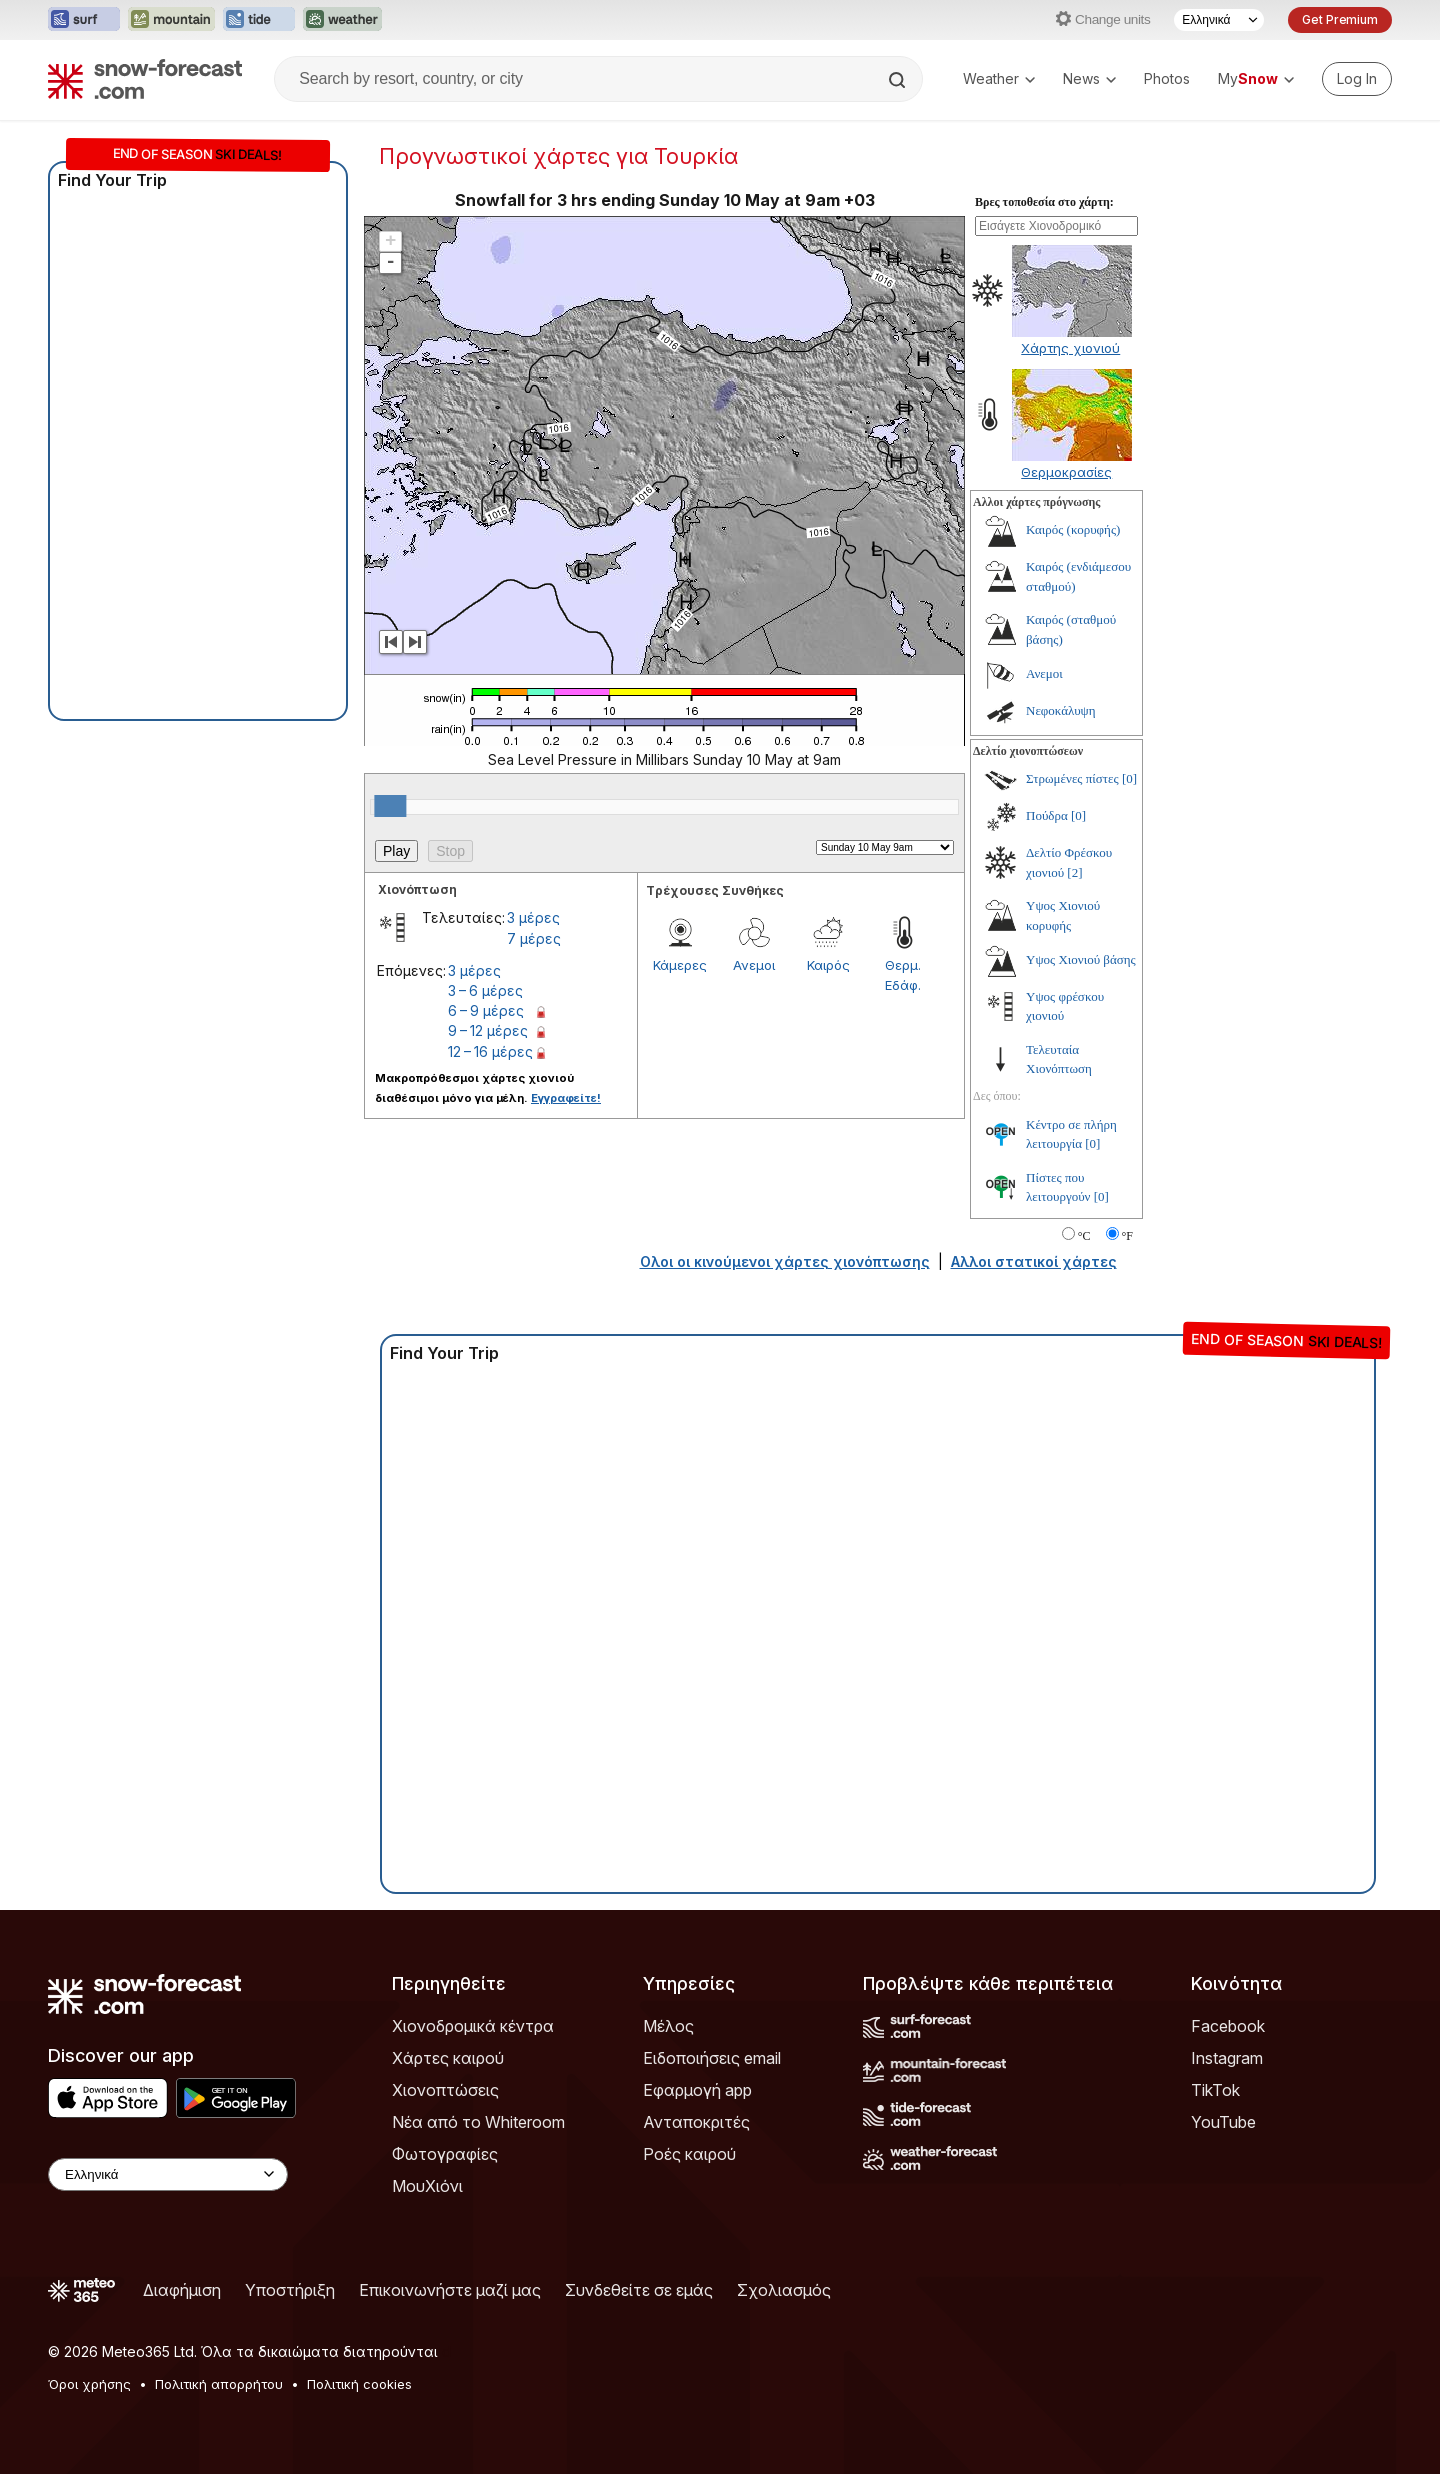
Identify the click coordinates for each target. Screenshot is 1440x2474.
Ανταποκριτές (696, 2122)
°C (1084, 1236)
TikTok (1215, 2090)
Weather (999, 78)
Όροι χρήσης (89, 2384)
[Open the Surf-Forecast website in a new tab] (84, 20)
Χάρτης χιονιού (1070, 348)
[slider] (390, 806)
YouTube (1223, 2122)
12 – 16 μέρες (490, 1051)
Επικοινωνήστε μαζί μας (450, 2290)
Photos (1167, 78)
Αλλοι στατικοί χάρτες (1034, 1261)
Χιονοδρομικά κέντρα (473, 2026)
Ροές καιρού (689, 2154)
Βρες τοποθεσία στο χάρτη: (1044, 202)
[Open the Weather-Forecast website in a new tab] (342, 20)
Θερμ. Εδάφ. (903, 975)
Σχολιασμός (784, 2290)
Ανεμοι (754, 965)
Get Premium (1340, 19)
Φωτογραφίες (445, 2154)
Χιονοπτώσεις (445, 2090)
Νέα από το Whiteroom (478, 2122)
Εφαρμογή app (697, 2090)
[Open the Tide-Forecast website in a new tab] (259, 20)
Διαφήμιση (182, 2290)
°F (1127, 1236)
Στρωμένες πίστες (1072, 778)
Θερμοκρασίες (1066, 472)
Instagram (1227, 2058)
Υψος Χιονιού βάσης (1081, 959)
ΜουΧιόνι (427, 2186)
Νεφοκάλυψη (1061, 710)
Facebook (1228, 2026)
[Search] (899, 80)
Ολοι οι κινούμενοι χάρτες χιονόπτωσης (785, 1261)
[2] (1074, 872)
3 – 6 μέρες (485, 990)
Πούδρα (1047, 815)
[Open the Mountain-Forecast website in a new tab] (171, 20)
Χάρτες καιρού (448, 2058)
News (1089, 78)
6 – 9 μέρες (486, 1010)
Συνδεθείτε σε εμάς (639, 2290)
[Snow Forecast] (145, 79)
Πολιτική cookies (359, 2384)
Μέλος (668, 2026)
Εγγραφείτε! (566, 1098)
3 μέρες (533, 917)
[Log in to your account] (1357, 79)
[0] (1129, 778)
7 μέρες (534, 938)
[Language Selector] (1219, 20)
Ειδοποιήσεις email (712, 2058)
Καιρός (828, 965)
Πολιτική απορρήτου (219, 2384)
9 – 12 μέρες (488, 1030)
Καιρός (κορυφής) (1073, 529)
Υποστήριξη (290, 2290)
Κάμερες (680, 965)
